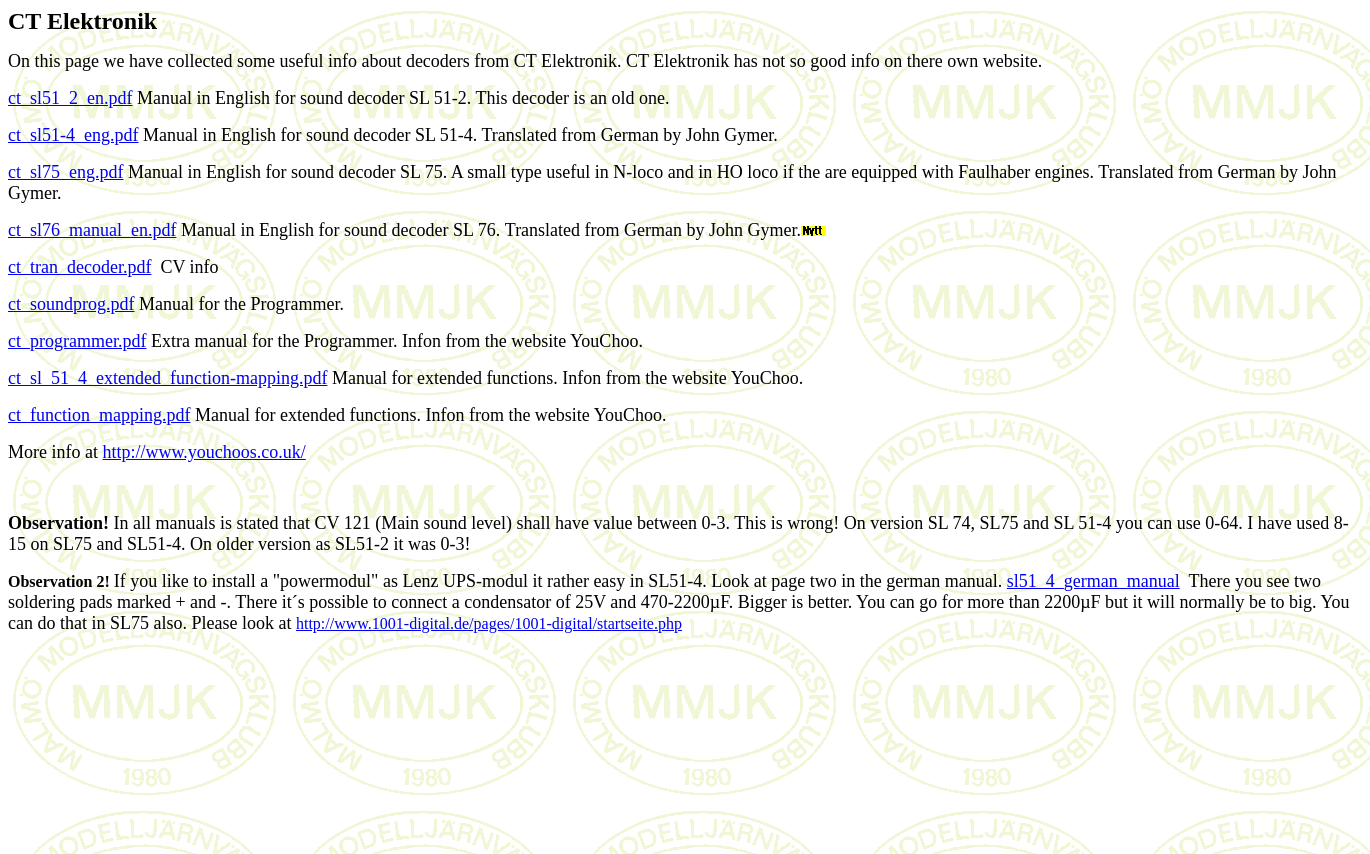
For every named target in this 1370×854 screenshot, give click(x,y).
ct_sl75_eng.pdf (65, 172)
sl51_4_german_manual (1093, 581)
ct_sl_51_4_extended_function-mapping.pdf (167, 378)
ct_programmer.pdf (77, 341)
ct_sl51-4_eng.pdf (73, 135)
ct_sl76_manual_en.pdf (92, 230)
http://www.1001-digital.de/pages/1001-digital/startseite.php (489, 623)
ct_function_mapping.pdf (99, 415)
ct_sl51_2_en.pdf (70, 98)
